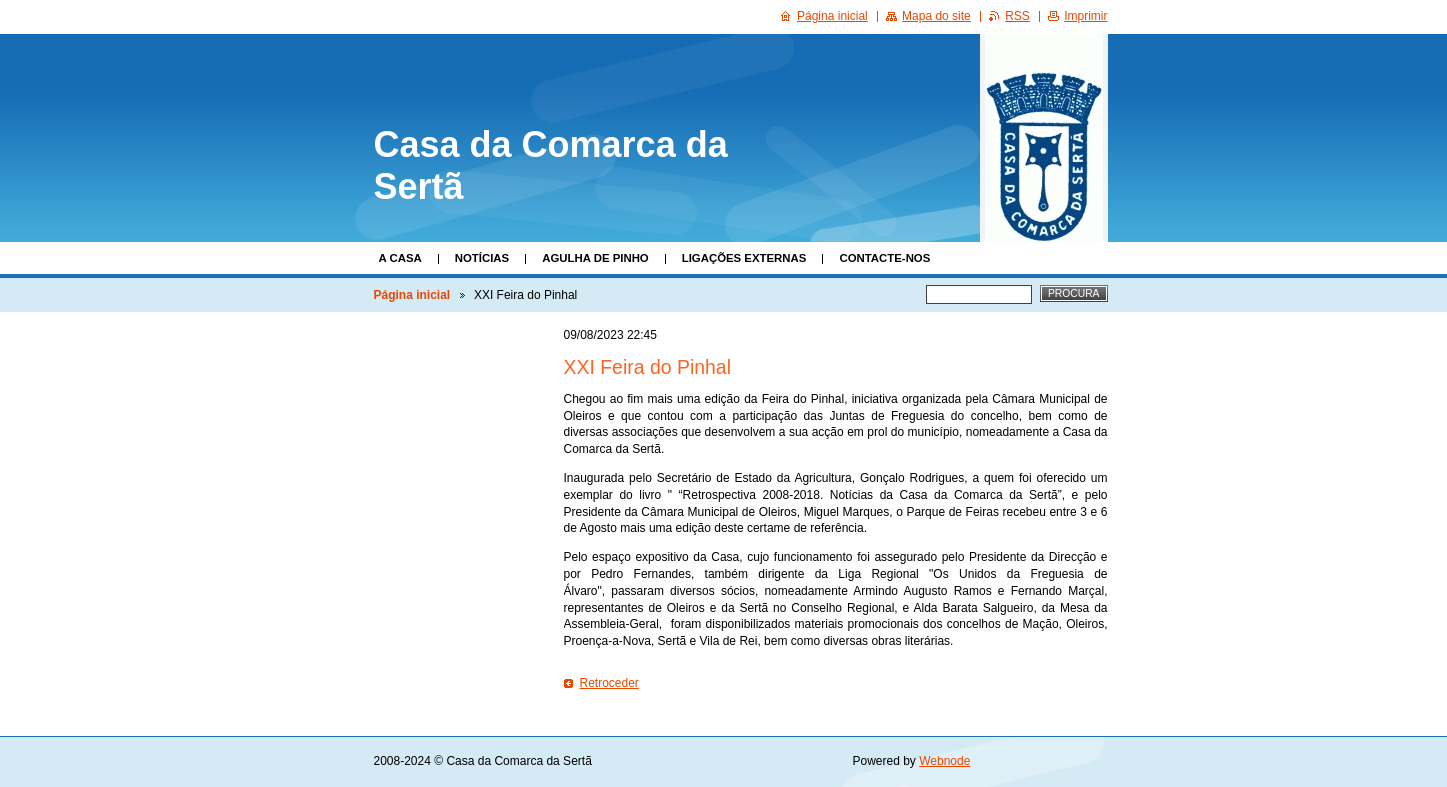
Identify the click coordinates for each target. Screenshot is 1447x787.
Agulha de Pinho (595, 258)
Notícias (482, 258)
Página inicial (412, 295)
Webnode (944, 761)
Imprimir (1085, 16)
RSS (1017, 16)
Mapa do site (936, 16)
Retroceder (609, 683)
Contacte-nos (884, 258)
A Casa (400, 258)
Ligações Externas (744, 258)
